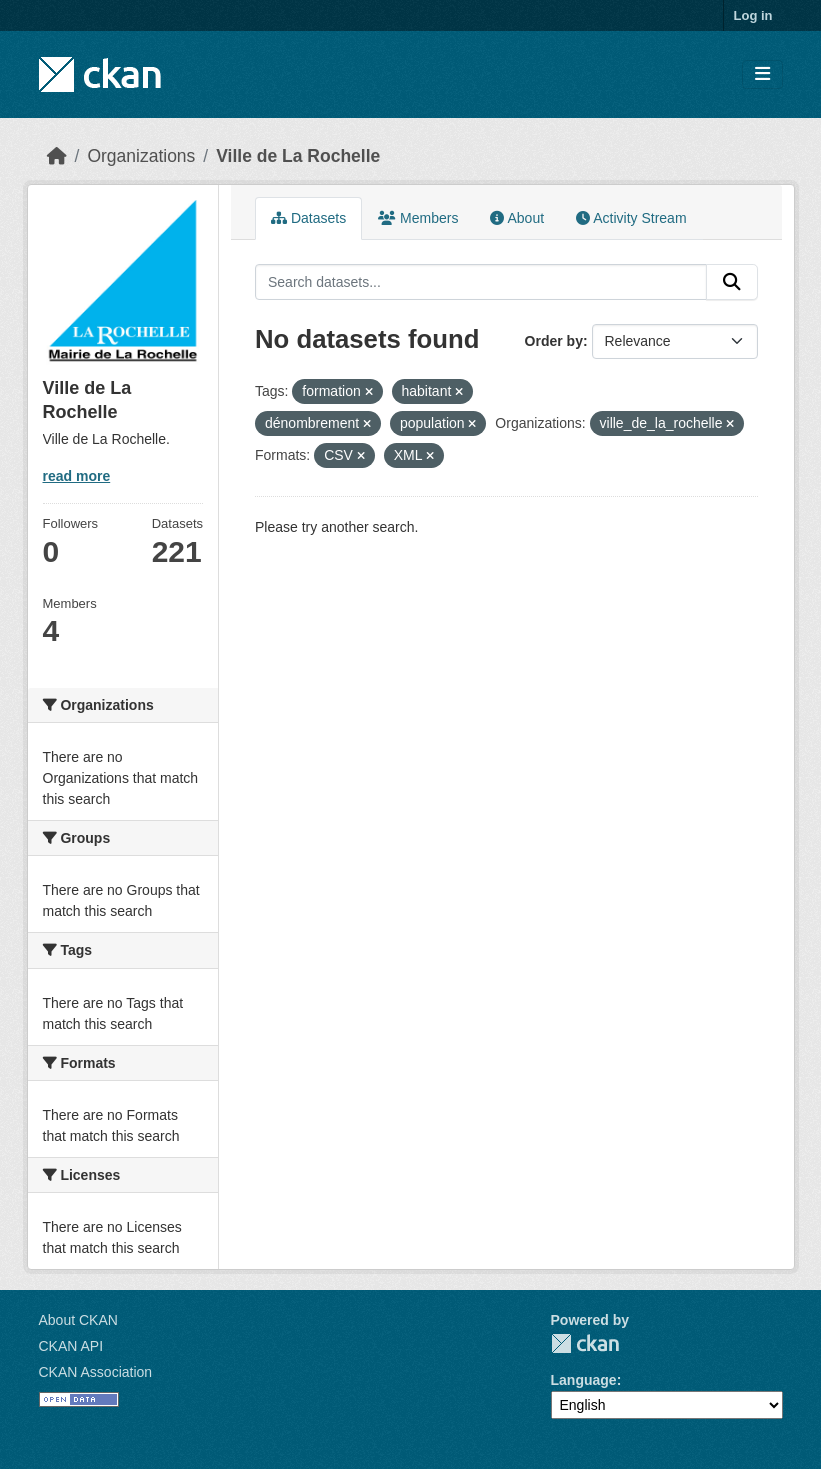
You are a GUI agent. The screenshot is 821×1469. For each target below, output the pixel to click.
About (517, 218)
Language (584, 1380)
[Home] (57, 156)
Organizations (141, 156)
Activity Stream (631, 218)
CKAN (585, 1343)
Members (418, 218)
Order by (554, 341)
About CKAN (78, 1320)
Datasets (308, 218)
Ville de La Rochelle (298, 156)
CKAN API (71, 1346)
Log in (753, 15)
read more (77, 476)
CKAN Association (96, 1372)
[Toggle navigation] (762, 74)
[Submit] (732, 282)
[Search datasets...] (481, 282)
